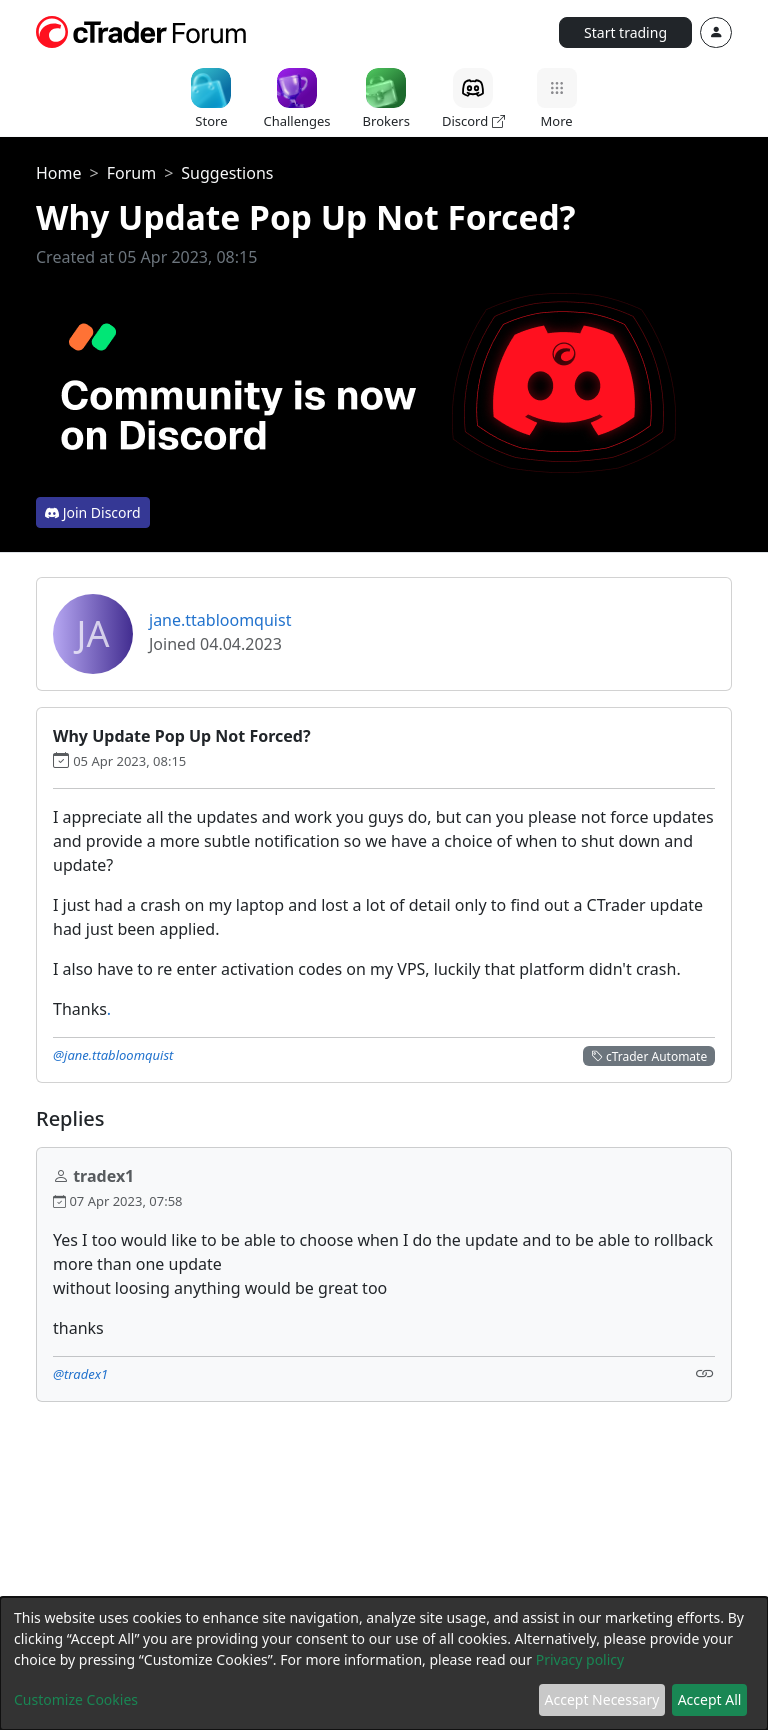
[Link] (705, 1372)
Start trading (625, 32)
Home (59, 173)
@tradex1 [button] (80, 1374)
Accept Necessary (602, 1699)
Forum (131, 173)
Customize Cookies (76, 1699)
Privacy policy (580, 1659)
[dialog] (384, 1663)
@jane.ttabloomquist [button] (113, 1055)
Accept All (710, 1699)
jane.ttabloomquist (220, 620)
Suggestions (227, 173)
